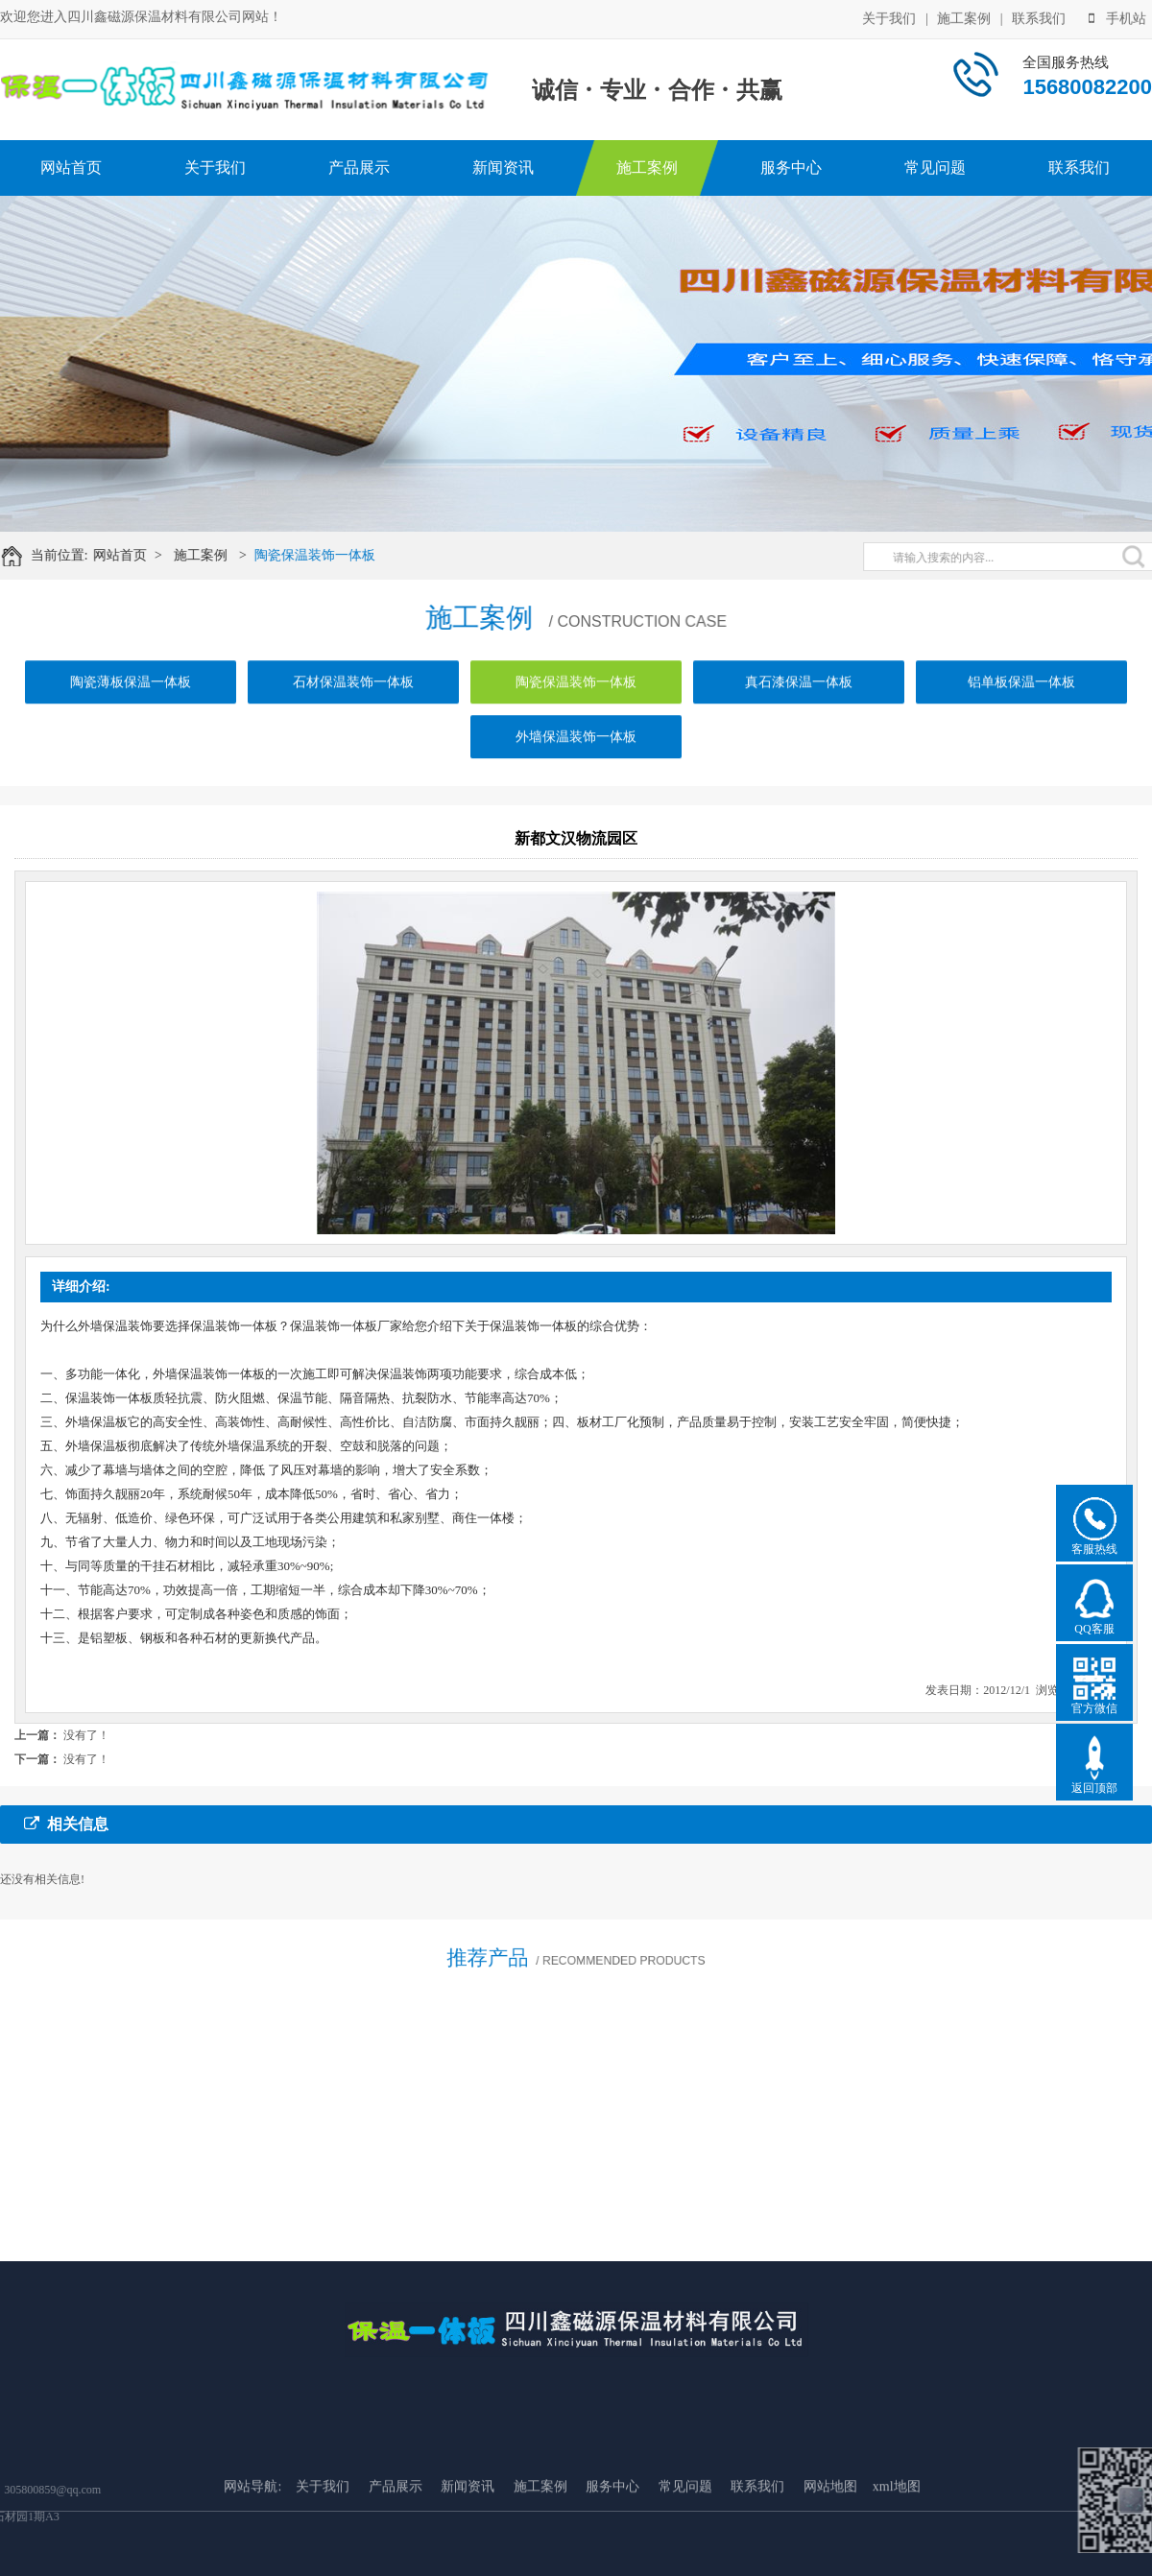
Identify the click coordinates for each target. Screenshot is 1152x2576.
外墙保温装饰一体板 (576, 757)
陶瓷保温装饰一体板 (328, 555)
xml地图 (897, 2566)
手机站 (1117, 17)
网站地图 (830, 2566)
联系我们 (1039, 17)
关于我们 (889, 17)
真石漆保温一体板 (798, 702)
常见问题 (935, 167)
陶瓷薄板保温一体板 (130, 702)
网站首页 (71, 167)
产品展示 (359, 167)
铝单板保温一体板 (1021, 702)
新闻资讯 (503, 167)
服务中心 (791, 167)
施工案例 (964, 17)
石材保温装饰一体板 (353, 702)
